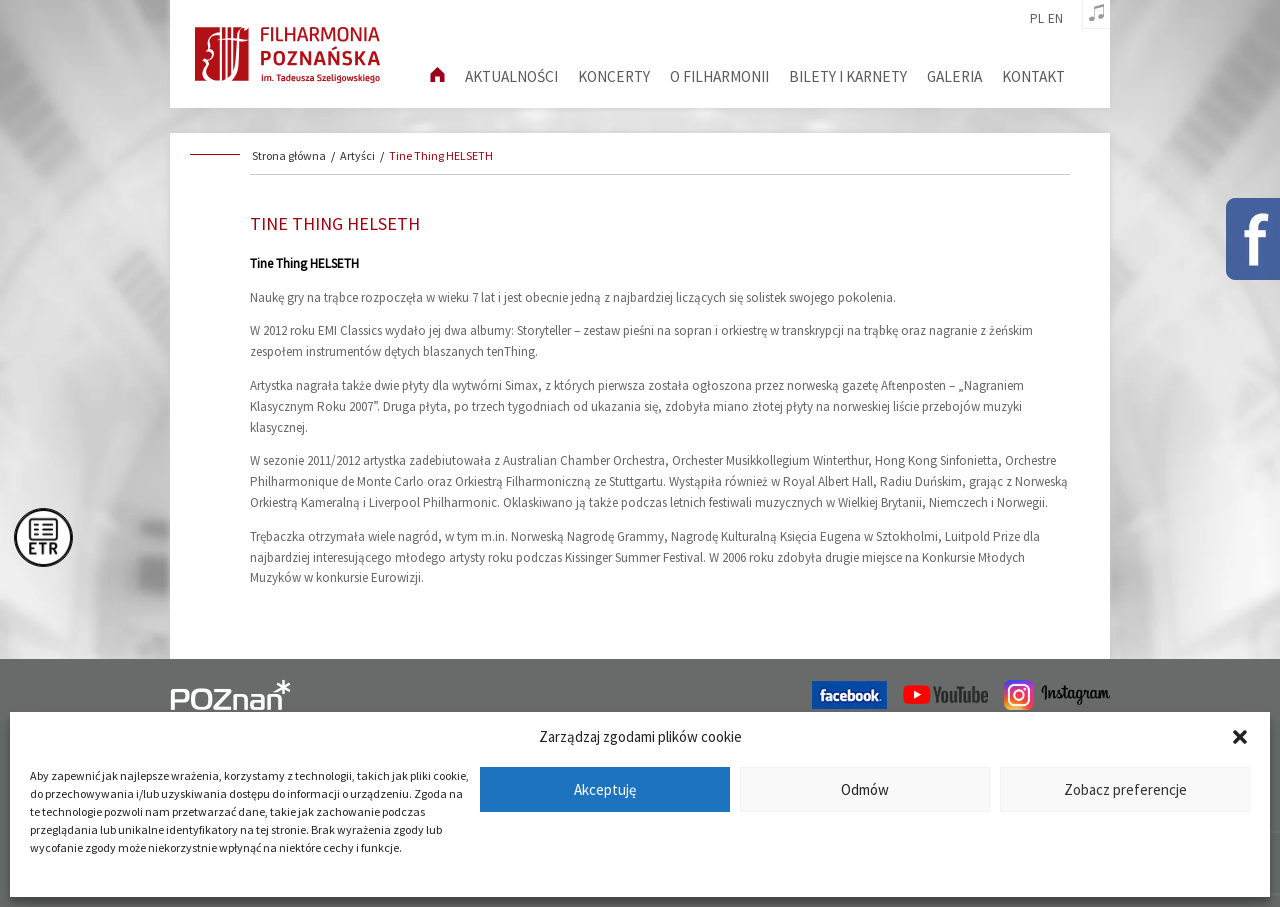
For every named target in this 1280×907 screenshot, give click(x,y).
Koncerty (614, 76)
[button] (1240, 737)
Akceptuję (605, 789)
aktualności (511, 76)
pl (1037, 19)
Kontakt (1033, 76)
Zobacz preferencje (1125, 789)
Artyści (357, 155)
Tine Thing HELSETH (441, 155)
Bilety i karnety (848, 76)
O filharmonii (719, 76)
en (1055, 19)
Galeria (954, 76)
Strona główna (289, 155)
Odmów (865, 789)
